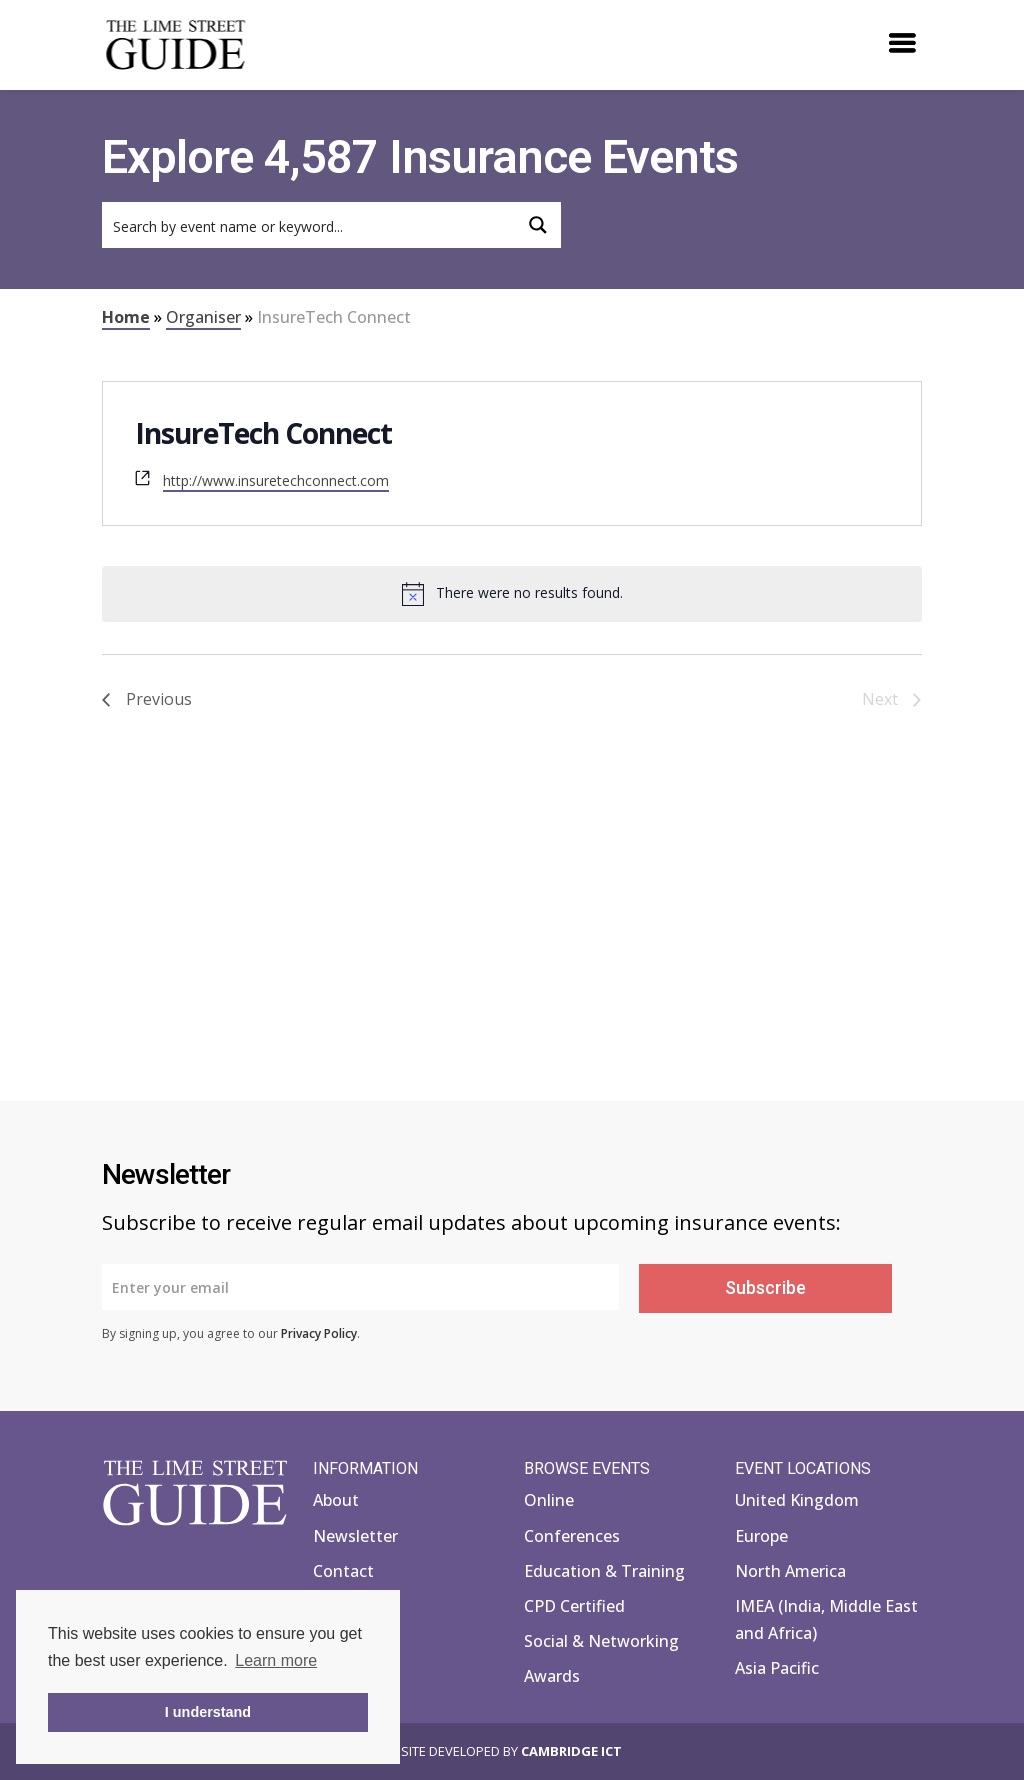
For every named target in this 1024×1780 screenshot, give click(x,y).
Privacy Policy (319, 1333)
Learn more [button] (276, 1660)
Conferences (572, 1536)
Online (549, 1500)
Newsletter (355, 1536)
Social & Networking (601, 1641)
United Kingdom (797, 1500)
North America (790, 1571)
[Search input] (309, 225)
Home (126, 317)
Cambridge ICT (571, 1751)
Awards (552, 1676)
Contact (343, 1571)
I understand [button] (208, 1712)
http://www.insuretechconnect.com (276, 480)
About (336, 1500)
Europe (761, 1536)
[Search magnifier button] (538, 225)
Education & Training (604, 1571)
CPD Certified (574, 1606)
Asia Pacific (777, 1668)
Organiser (203, 317)
